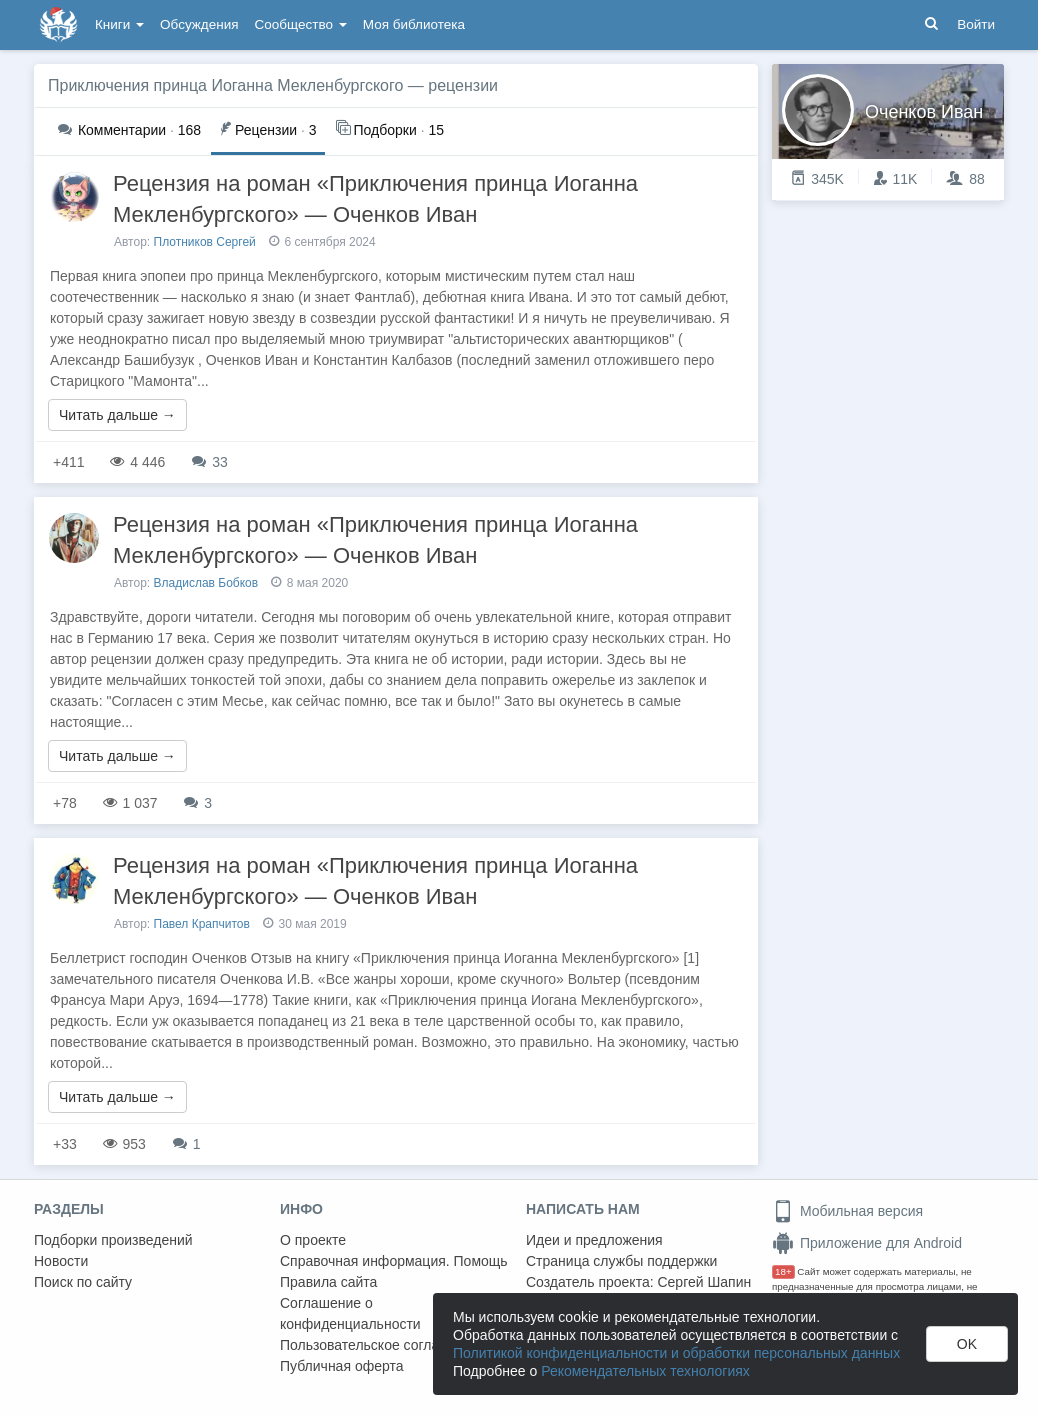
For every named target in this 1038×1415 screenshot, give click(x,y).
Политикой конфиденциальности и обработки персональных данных (676, 1353)
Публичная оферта (342, 1366)
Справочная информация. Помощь (394, 1261)
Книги (119, 24)
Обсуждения (199, 24)
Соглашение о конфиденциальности (350, 1313)
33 (209, 462)
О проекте (313, 1240)
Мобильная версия (847, 1211)
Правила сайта (328, 1282)
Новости (61, 1261)
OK (967, 1344)
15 (390, 128)
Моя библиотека (414, 24)
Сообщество (301, 24)
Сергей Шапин (704, 1282)
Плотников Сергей (205, 242)
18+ (783, 1271)
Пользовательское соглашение (381, 1345)
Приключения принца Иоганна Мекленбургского (225, 85)
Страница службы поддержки (621, 1261)
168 (129, 130)
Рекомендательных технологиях (645, 1371)
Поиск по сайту (83, 1282)
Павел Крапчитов (202, 924)
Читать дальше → (117, 415)
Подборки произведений (113, 1240)
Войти (976, 24)
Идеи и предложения (594, 1240)
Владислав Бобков (206, 583)
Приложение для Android (867, 1243)
